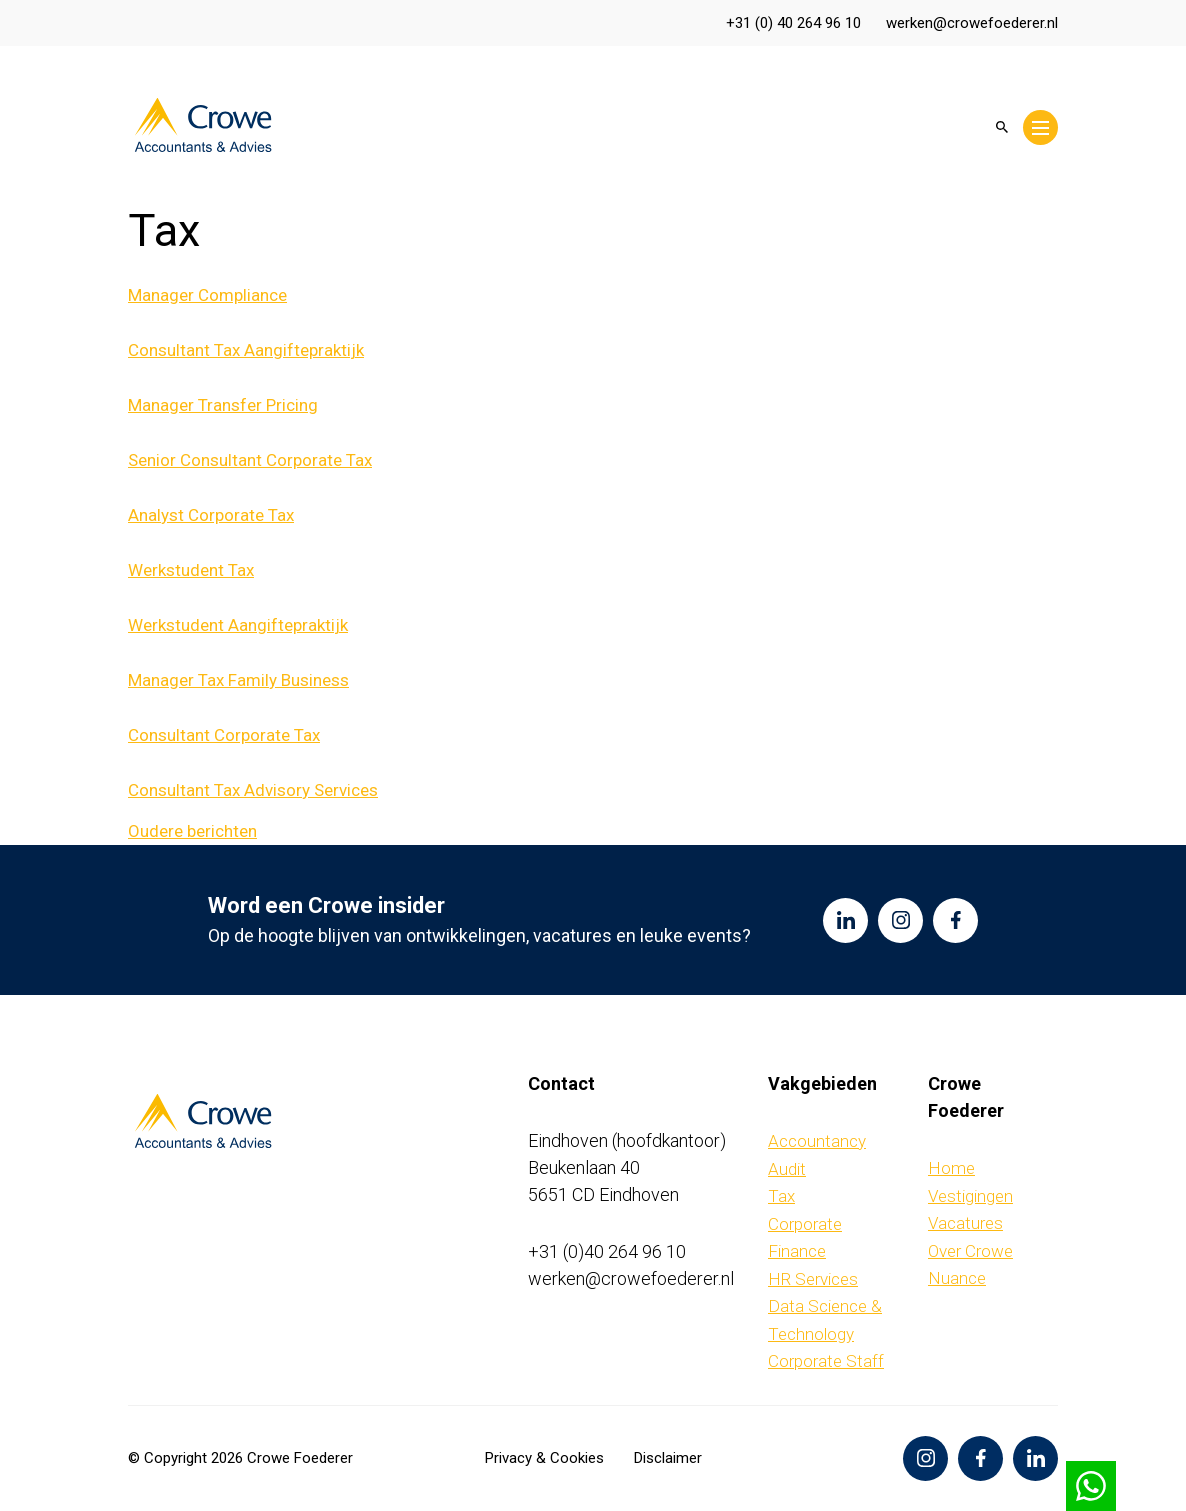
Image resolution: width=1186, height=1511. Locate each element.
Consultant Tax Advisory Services (253, 790)
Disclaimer (668, 1458)
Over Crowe (970, 1251)
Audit (787, 1169)
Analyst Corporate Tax (211, 515)
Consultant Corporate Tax (224, 735)
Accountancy (817, 1141)
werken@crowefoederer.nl (972, 23)
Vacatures (965, 1223)
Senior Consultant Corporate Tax (250, 460)
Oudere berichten (192, 831)
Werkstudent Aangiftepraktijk (238, 625)
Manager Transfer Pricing (223, 405)
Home (951, 1168)
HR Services (813, 1279)
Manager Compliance (207, 295)
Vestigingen (970, 1196)
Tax (781, 1196)
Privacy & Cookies (544, 1458)
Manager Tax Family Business (238, 680)
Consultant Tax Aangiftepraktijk (246, 350)
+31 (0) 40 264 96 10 (793, 23)
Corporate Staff (826, 1361)
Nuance (957, 1278)
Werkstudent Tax (191, 570)
